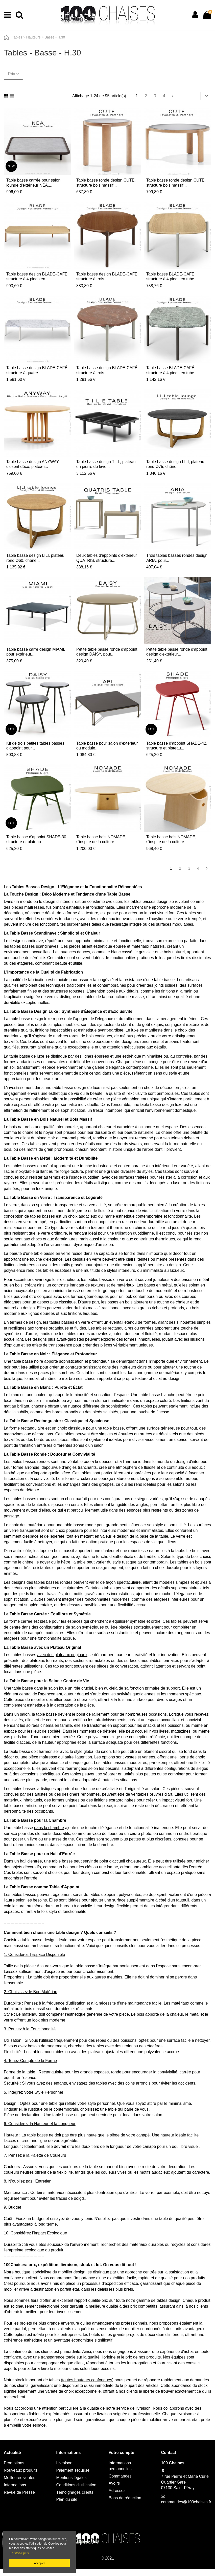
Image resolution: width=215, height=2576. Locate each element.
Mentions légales (71, 2477)
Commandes (120, 2476)
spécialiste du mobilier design (59, 2272)
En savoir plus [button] (19, 2553)
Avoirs (114, 2483)
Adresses (117, 2490)
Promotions (14, 2463)
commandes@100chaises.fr (186, 2502)
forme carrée (20, 1621)
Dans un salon (17, 1714)
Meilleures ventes (19, 2477)
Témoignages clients (74, 2492)
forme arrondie (26, 1467)
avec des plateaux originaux (62, 1655)
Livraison (64, 2463)
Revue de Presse (19, 2492)
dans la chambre (49, 1828)
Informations (15, 2485)
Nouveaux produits (20, 2470)
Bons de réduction (125, 2498)
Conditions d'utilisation (76, 2485)
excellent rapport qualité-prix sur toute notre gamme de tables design (118, 2300)
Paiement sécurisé (72, 2470)
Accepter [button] (39, 2563)
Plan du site (66, 2499)
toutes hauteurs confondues (87, 2380)
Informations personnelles (120, 2466)
